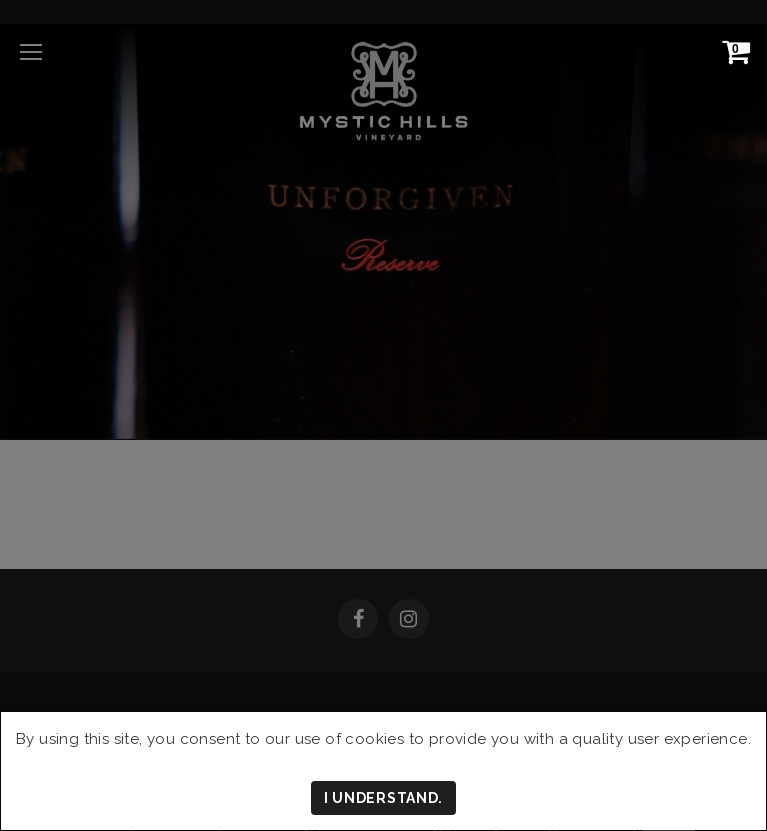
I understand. (383, 798)
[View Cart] (732, 51)
